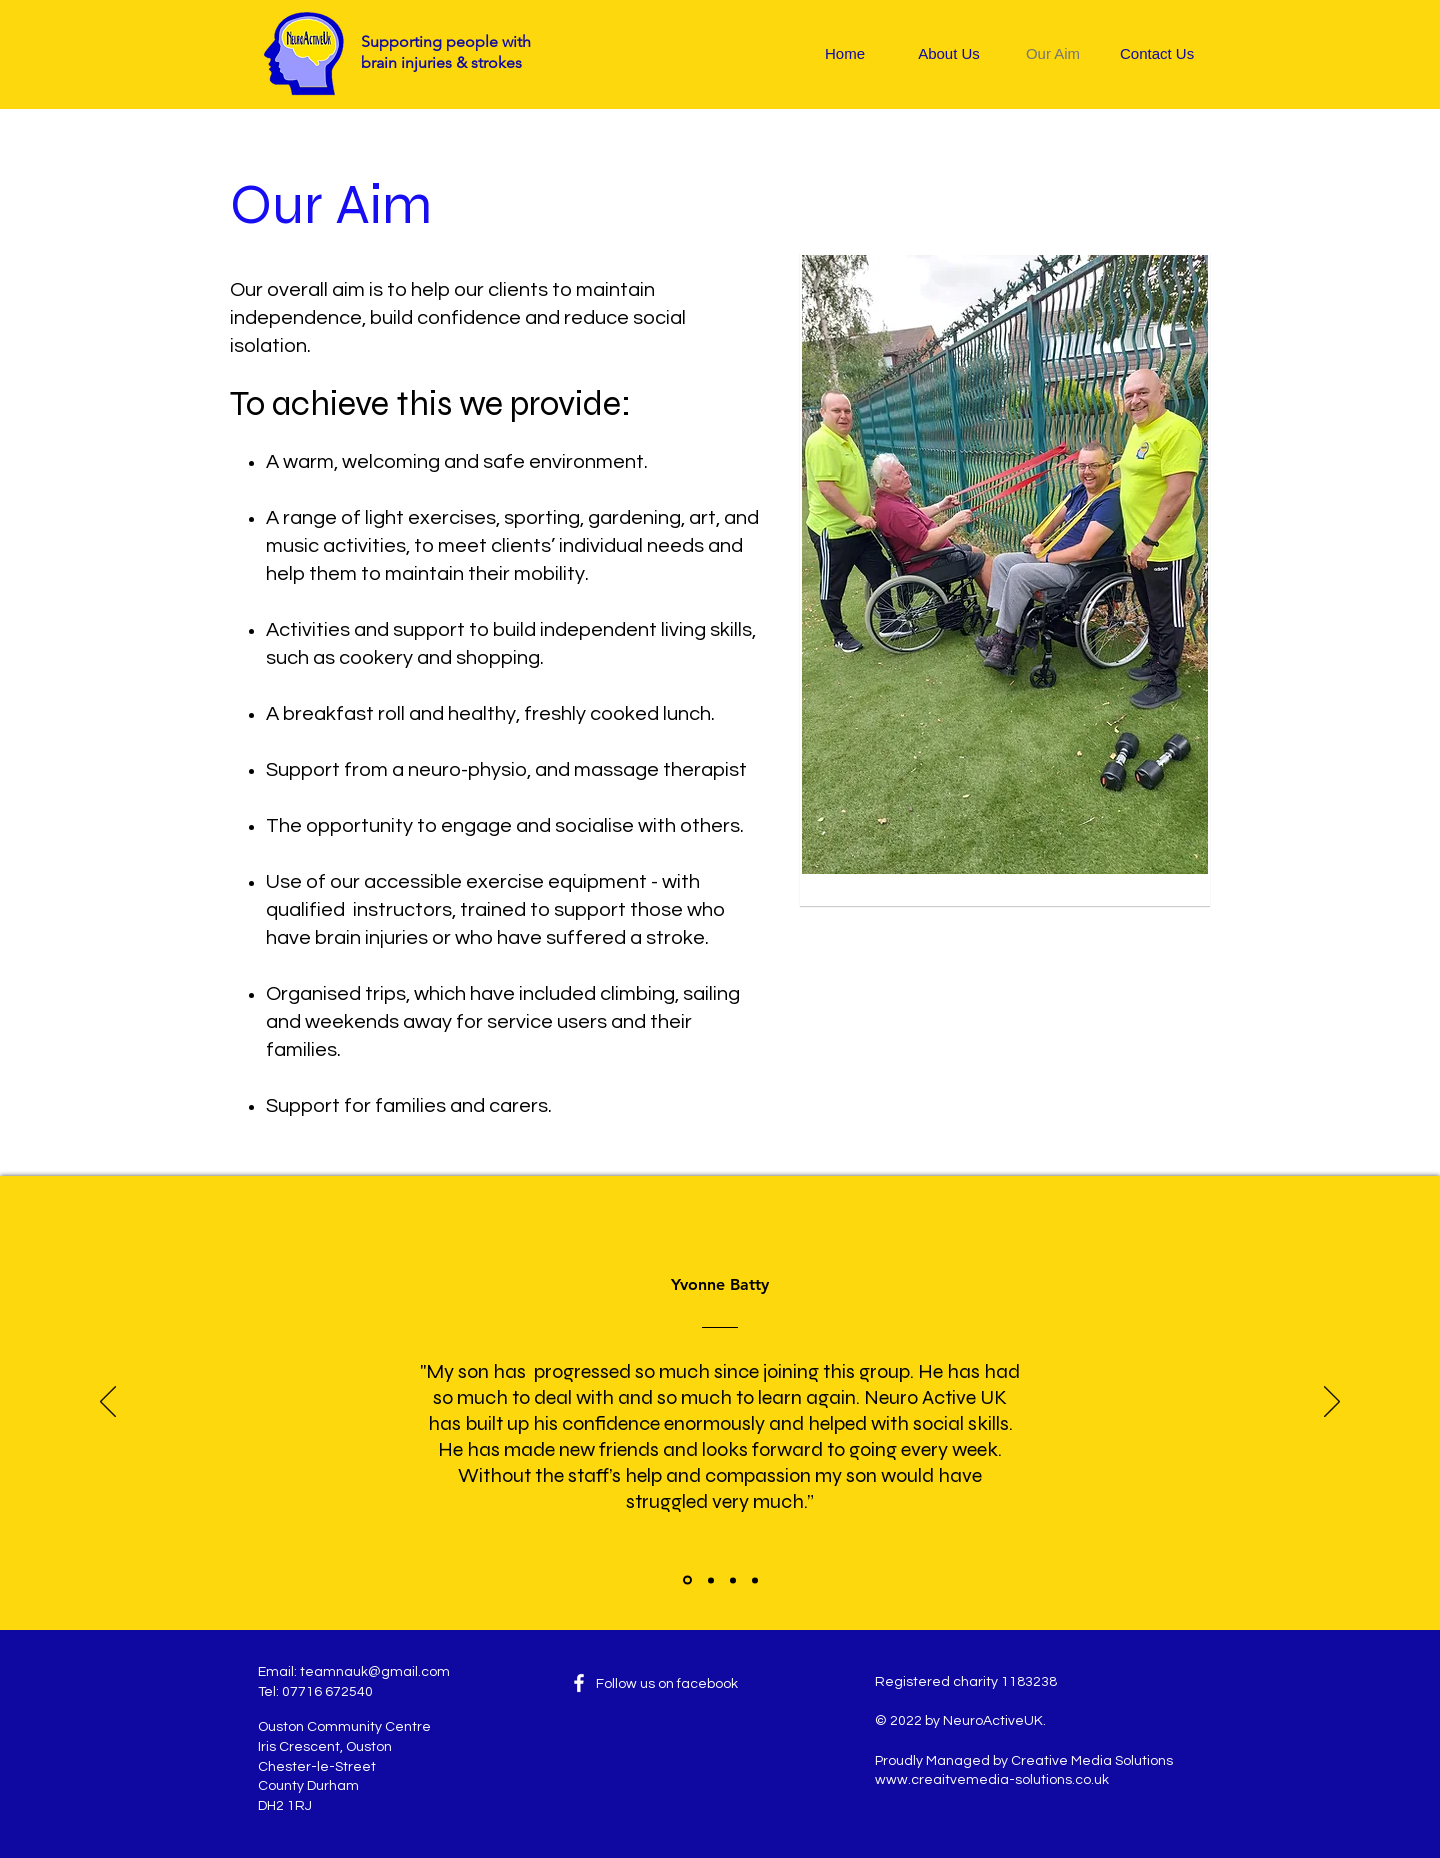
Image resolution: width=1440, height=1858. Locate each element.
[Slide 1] (687, 1580)
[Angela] (755, 1580)
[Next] (1332, 1403)
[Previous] (108, 1403)
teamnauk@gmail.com (375, 1672)
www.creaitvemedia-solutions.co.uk (992, 1780)
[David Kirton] (733, 1580)
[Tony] (711, 1580)
